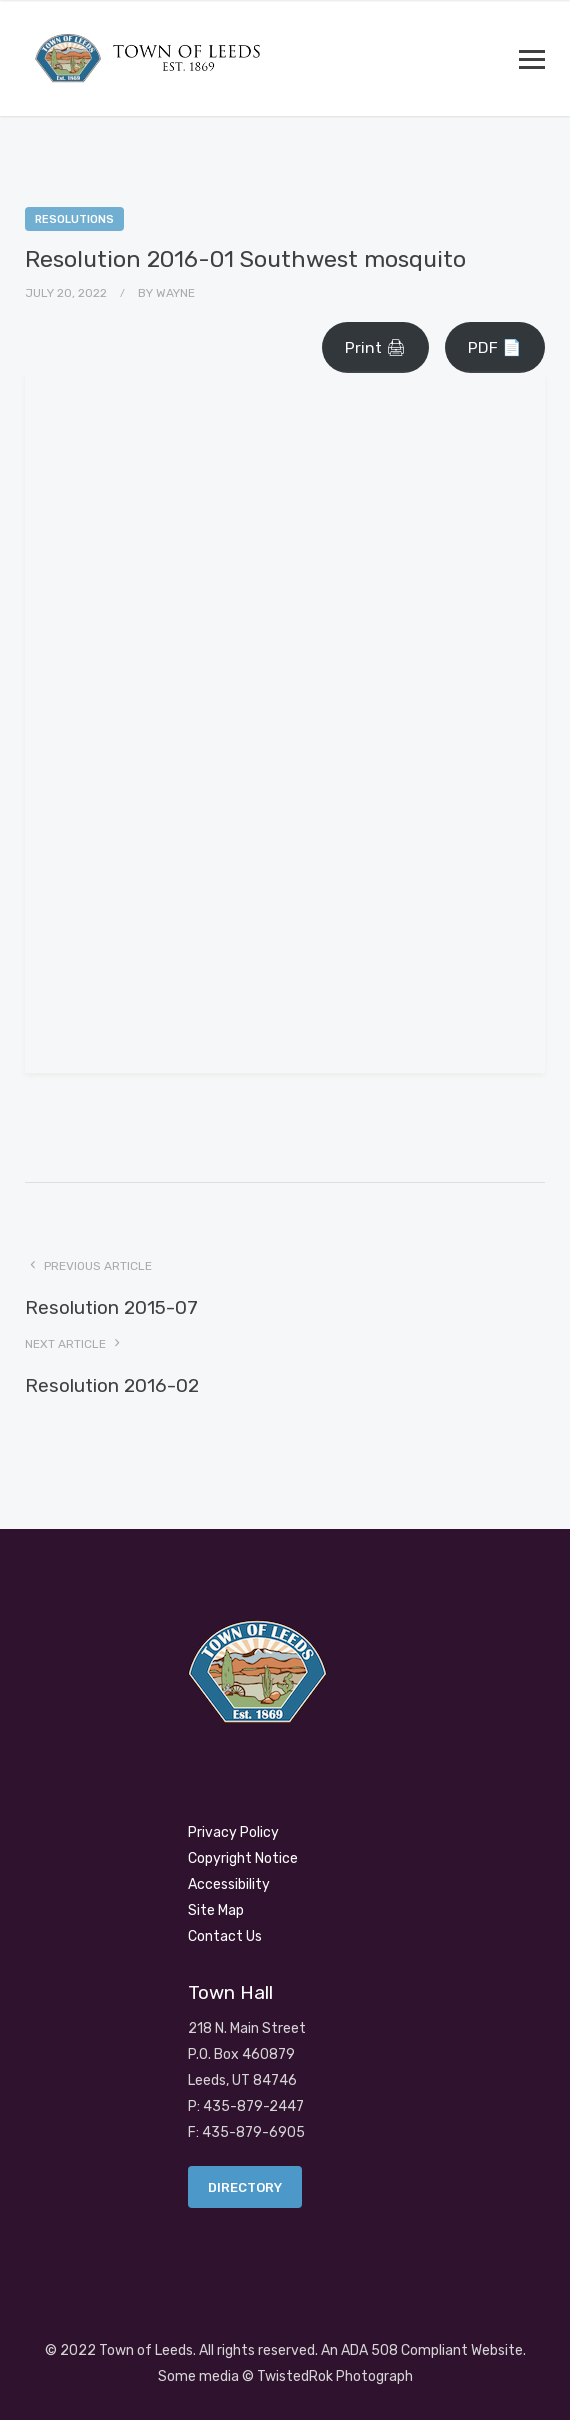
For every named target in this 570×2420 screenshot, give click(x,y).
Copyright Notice (243, 1858)
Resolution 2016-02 (112, 1385)
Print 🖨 (375, 347)
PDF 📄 (495, 347)
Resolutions (74, 219)
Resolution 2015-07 (111, 1307)
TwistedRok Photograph (335, 2376)
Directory (245, 2187)
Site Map (216, 1910)
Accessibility (229, 1884)
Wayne (175, 293)
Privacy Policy (233, 1832)
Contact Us (225, 1936)
